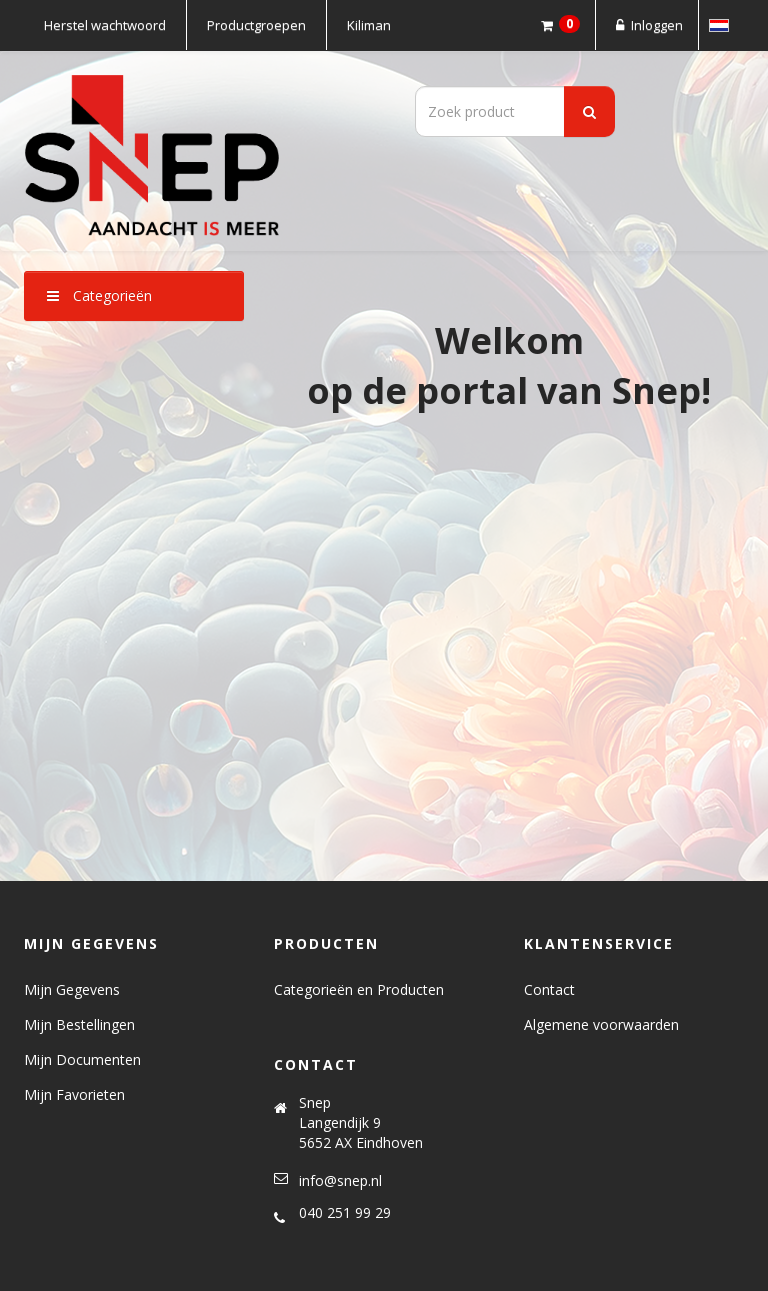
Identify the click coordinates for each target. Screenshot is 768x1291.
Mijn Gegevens (72, 989)
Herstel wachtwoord (105, 25)
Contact (549, 989)
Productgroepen (256, 25)
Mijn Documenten (82, 1059)
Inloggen (647, 25)
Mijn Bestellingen (79, 1024)
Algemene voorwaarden (601, 1024)
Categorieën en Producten (359, 989)
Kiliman (369, 25)
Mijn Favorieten (74, 1094)
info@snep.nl (340, 1180)
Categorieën (99, 295)
